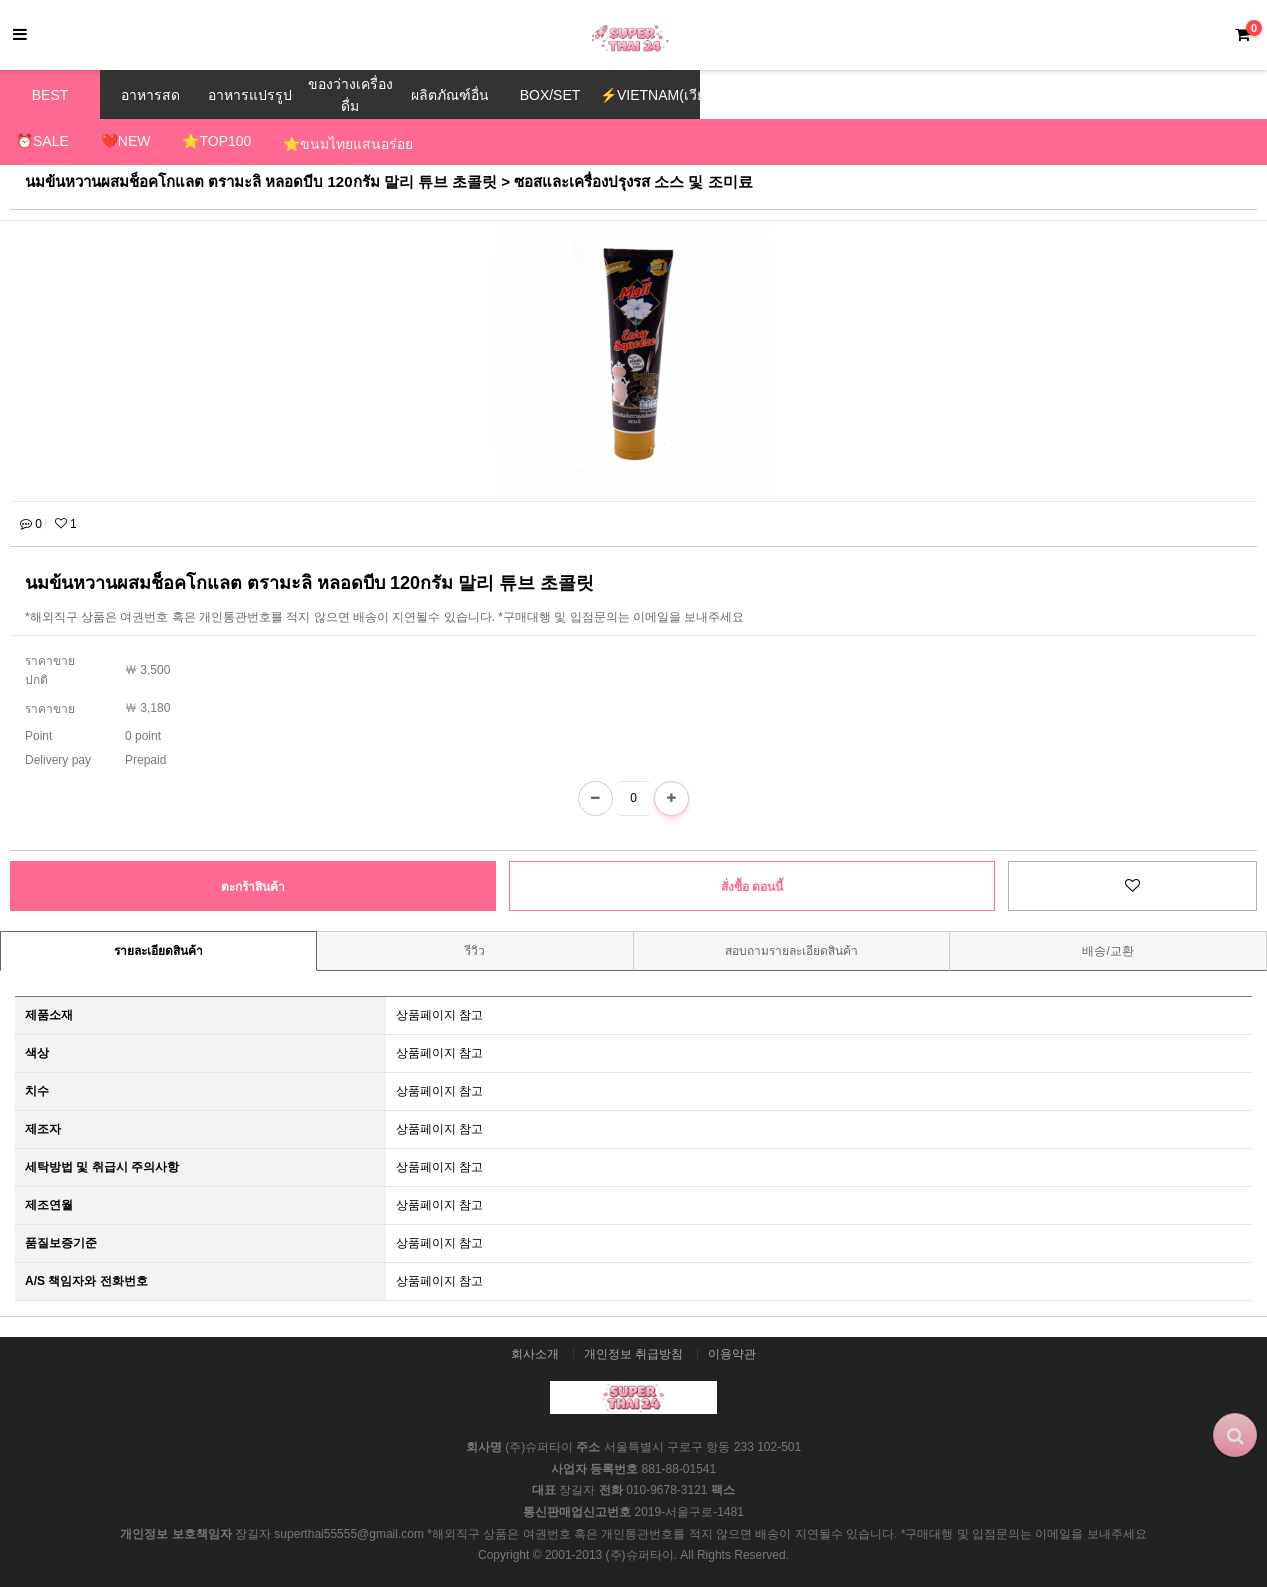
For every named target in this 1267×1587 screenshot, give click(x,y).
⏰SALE (42, 141)
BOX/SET (550, 95)
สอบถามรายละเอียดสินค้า (791, 951)
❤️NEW (126, 141)
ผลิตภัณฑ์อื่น (450, 95)
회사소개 (535, 1354)
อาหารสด (150, 95)
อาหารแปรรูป (250, 95)
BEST (50, 95)
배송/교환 (1107, 951)
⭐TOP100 (216, 141)
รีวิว (475, 951)
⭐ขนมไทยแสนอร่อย (348, 144)
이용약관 (732, 1354)
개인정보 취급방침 (633, 1354)
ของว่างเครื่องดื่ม (350, 95)
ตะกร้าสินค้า (253, 887)
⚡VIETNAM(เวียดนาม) (650, 95)
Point (38, 736)
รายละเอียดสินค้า (158, 951)
